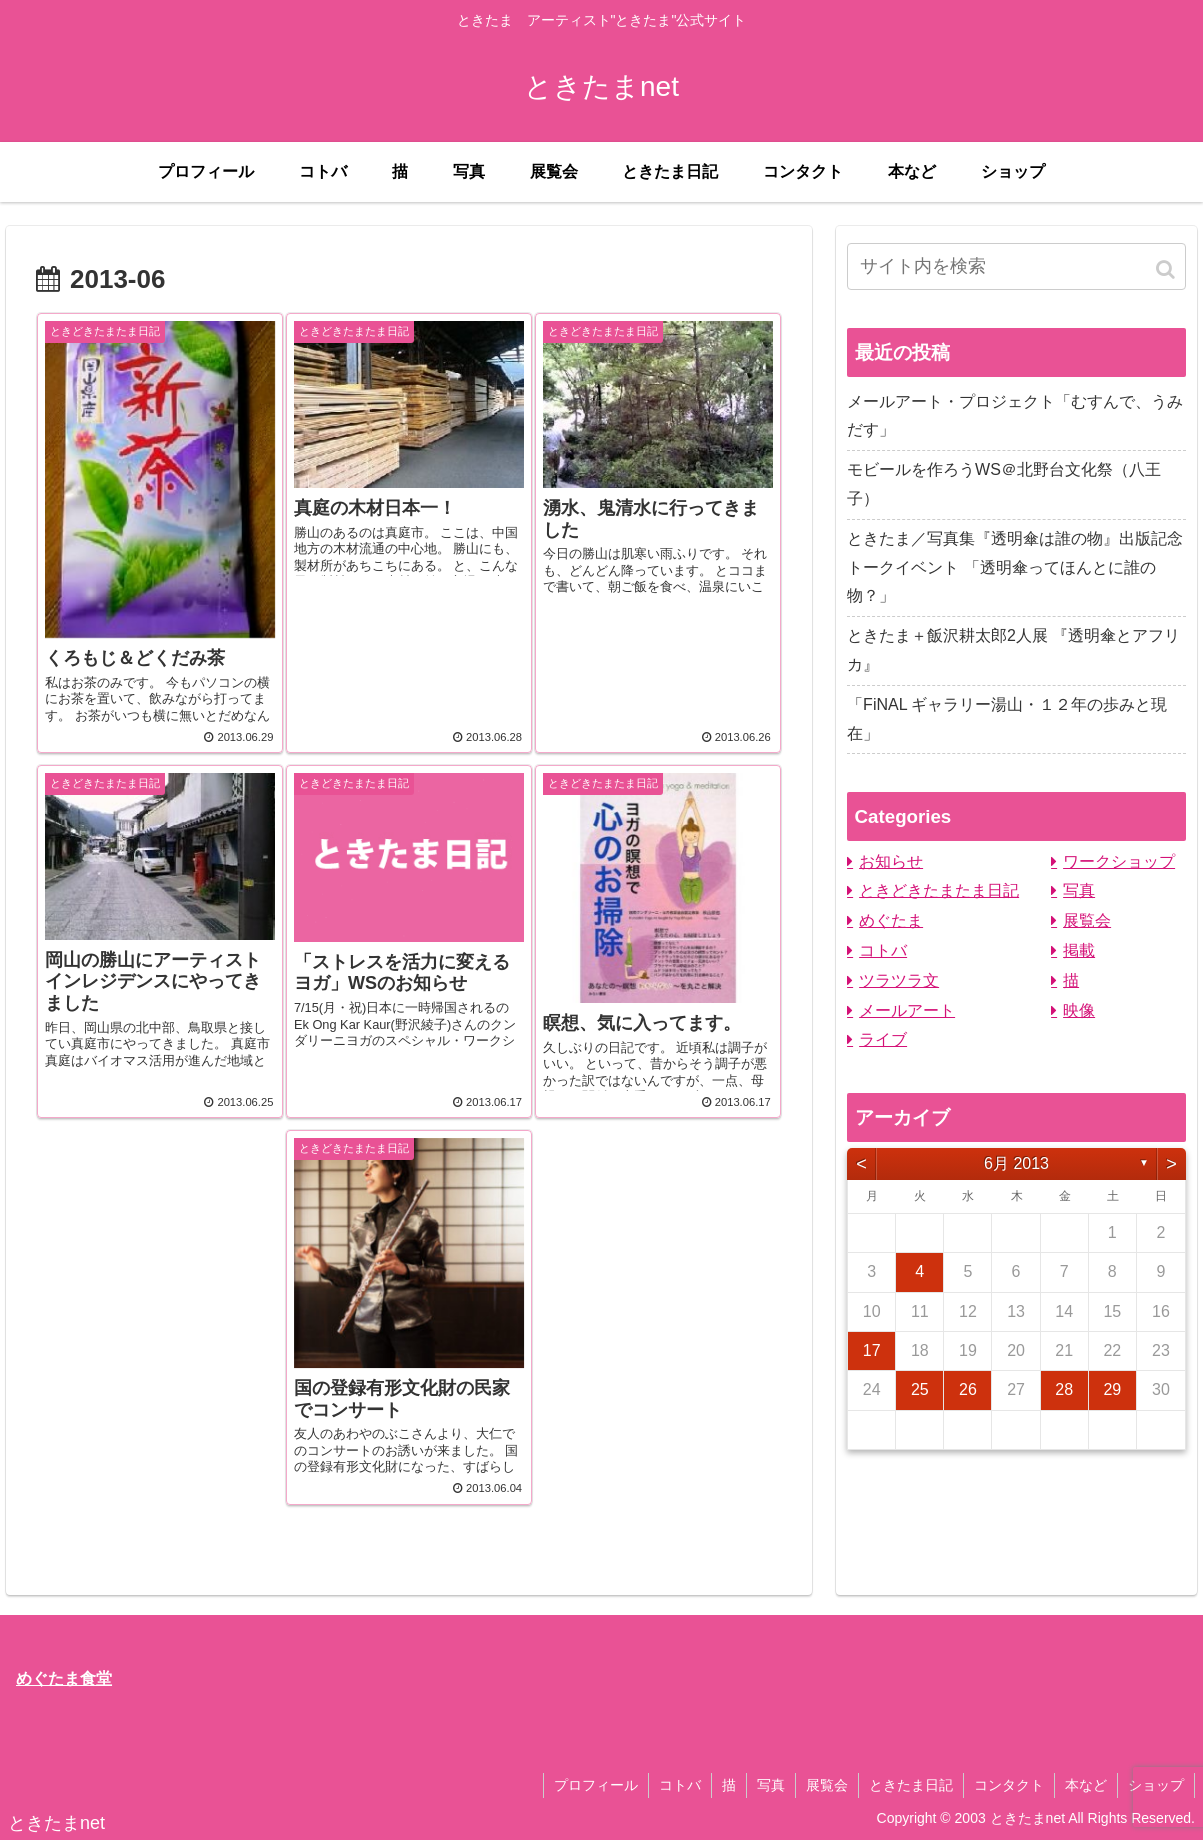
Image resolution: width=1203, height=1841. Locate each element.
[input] (1016, 266)
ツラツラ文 (899, 980)
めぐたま (891, 920)
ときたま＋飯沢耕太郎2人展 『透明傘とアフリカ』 (1013, 650)
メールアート (907, 1010)
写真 (1079, 890)
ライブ (883, 1039)
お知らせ (891, 861)
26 (968, 1389)
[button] (1167, 269)
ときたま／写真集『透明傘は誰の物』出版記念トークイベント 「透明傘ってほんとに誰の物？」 (1015, 567)
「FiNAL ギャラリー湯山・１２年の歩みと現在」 (1007, 719)
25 (920, 1389)
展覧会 (1087, 920)
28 (1064, 1389)
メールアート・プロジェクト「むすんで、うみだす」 (1015, 416)
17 (872, 1350)
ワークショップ (1119, 861)
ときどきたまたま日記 (939, 890)
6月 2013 (1016, 1163)
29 (1112, 1389)
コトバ (883, 950)
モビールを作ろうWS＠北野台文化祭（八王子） (1004, 484)
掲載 (1079, 950)
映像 (1079, 1010)
